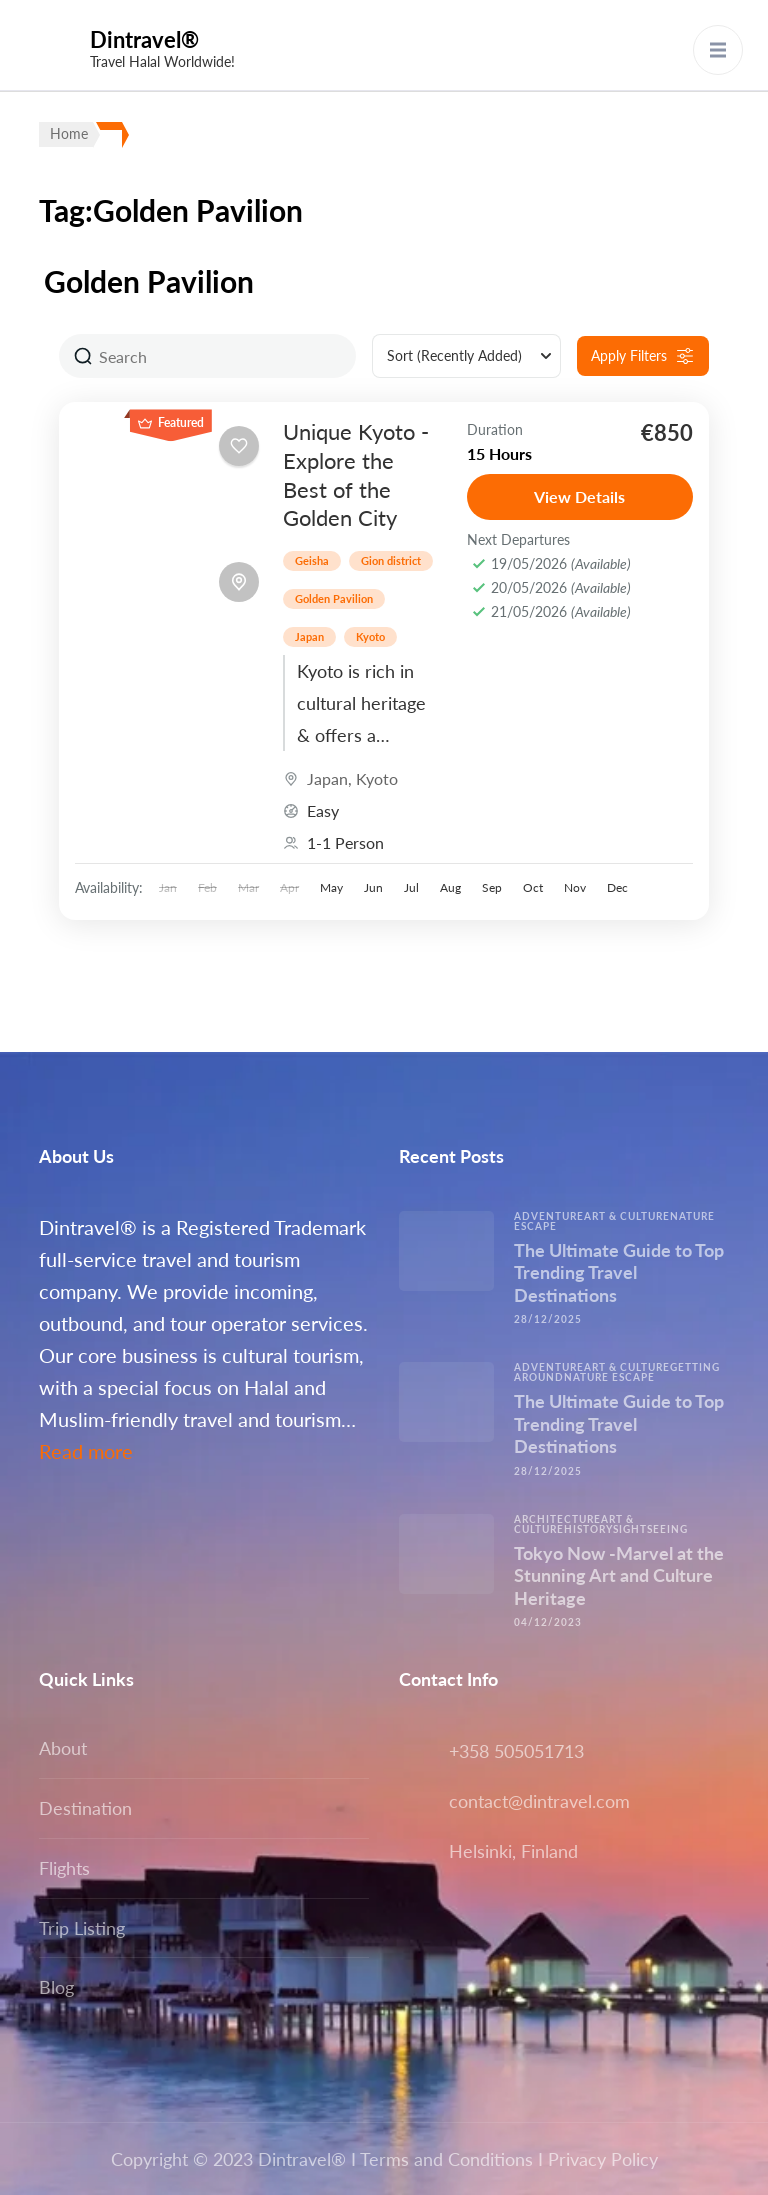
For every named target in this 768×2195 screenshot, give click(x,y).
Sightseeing (650, 1529)
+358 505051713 (516, 1751)
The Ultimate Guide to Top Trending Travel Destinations (619, 1272)
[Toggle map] (239, 582)
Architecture (557, 1519)
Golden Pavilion (334, 598)
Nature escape (609, 1377)
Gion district (391, 560)
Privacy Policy (603, 2159)
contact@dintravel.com (539, 1801)
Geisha (312, 560)
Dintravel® (144, 39)
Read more (86, 1451)
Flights (64, 1868)
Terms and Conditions (446, 2159)
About (63, 1748)
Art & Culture (627, 1216)
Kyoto (370, 636)
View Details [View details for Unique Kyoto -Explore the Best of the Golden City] (579, 496)
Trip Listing (82, 1928)
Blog (56, 1987)
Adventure (549, 1216)
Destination (85, 1808)
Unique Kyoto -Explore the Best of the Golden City (356, 474)
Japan (309, 636)
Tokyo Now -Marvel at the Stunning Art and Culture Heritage (619, 1575)
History (588, 1529)
